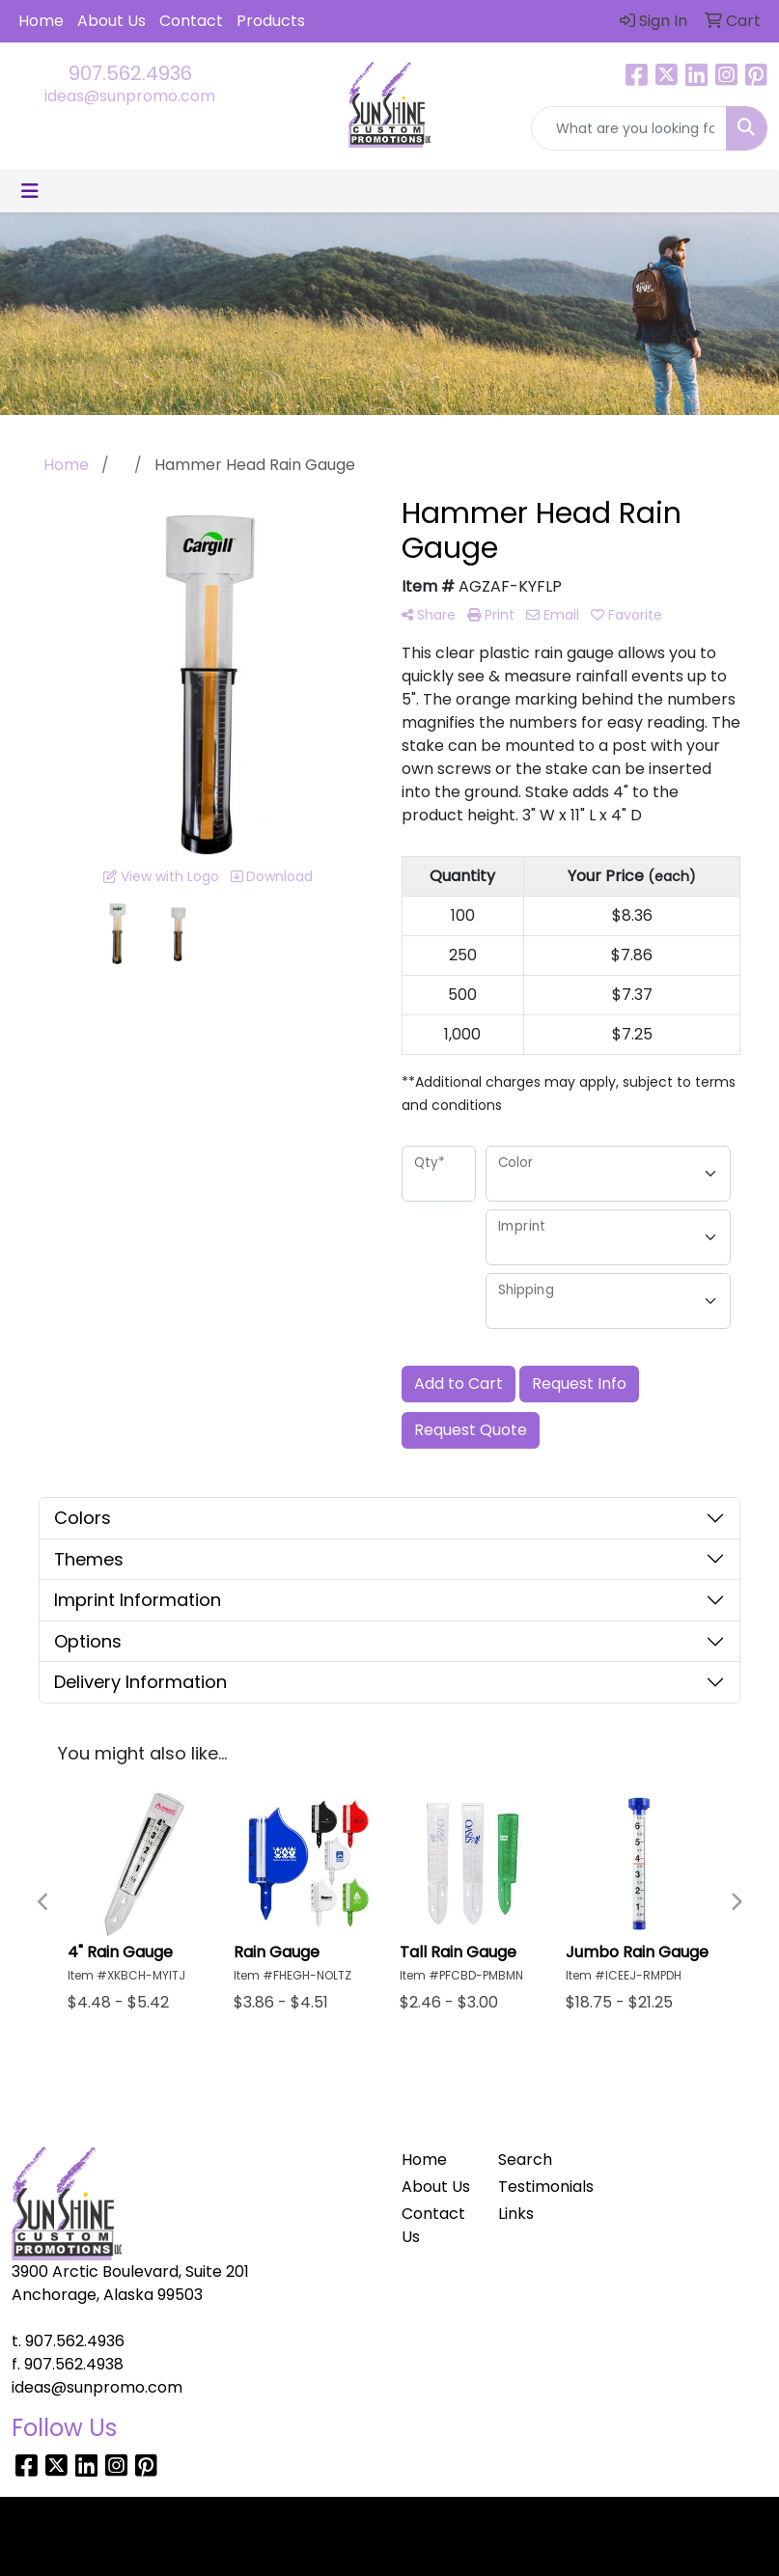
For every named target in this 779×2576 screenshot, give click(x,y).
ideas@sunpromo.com (129, 96)
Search (525, 2159)
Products (270, 21)
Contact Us (433, 2225)
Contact (191, 21)
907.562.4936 (130, 73)
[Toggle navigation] (30, 191)
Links (516, 2213)
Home (41, 21)
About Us (111, 21)
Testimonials (535, 2186)
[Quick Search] (629, 128)
